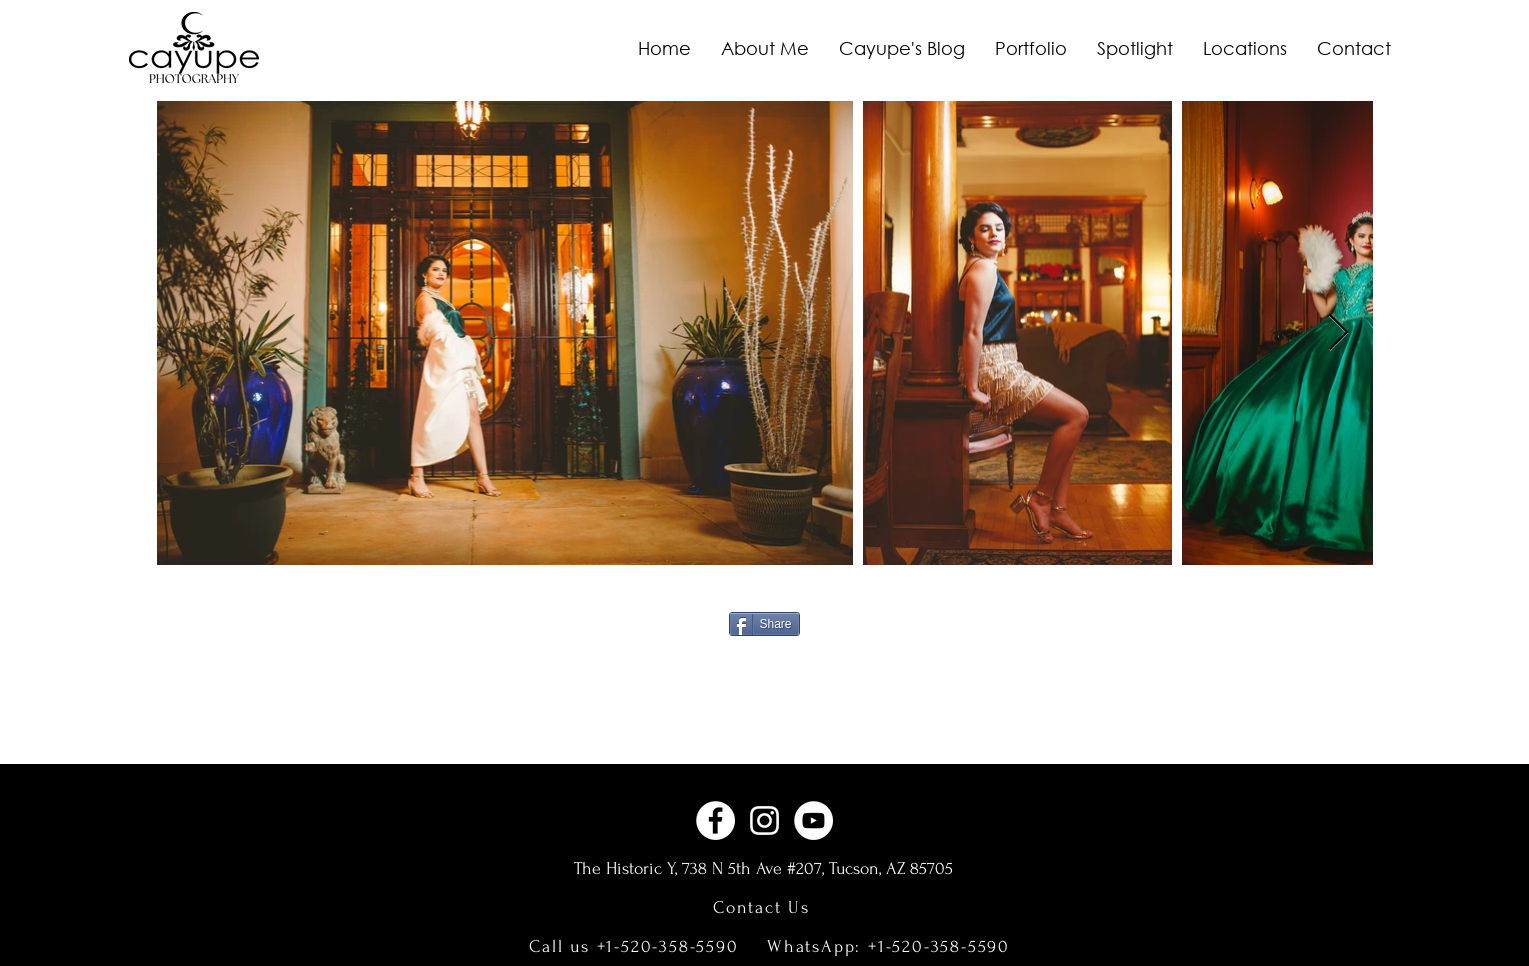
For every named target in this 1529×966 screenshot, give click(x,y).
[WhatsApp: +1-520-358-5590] (891, 946)
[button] (1031, 48)
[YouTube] (813, 820)
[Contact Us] (764, 907)
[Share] (764, 624)
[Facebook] (715, 820)
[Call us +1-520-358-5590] (636, 946)
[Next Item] (1338, 333)
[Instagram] (764, 820)
